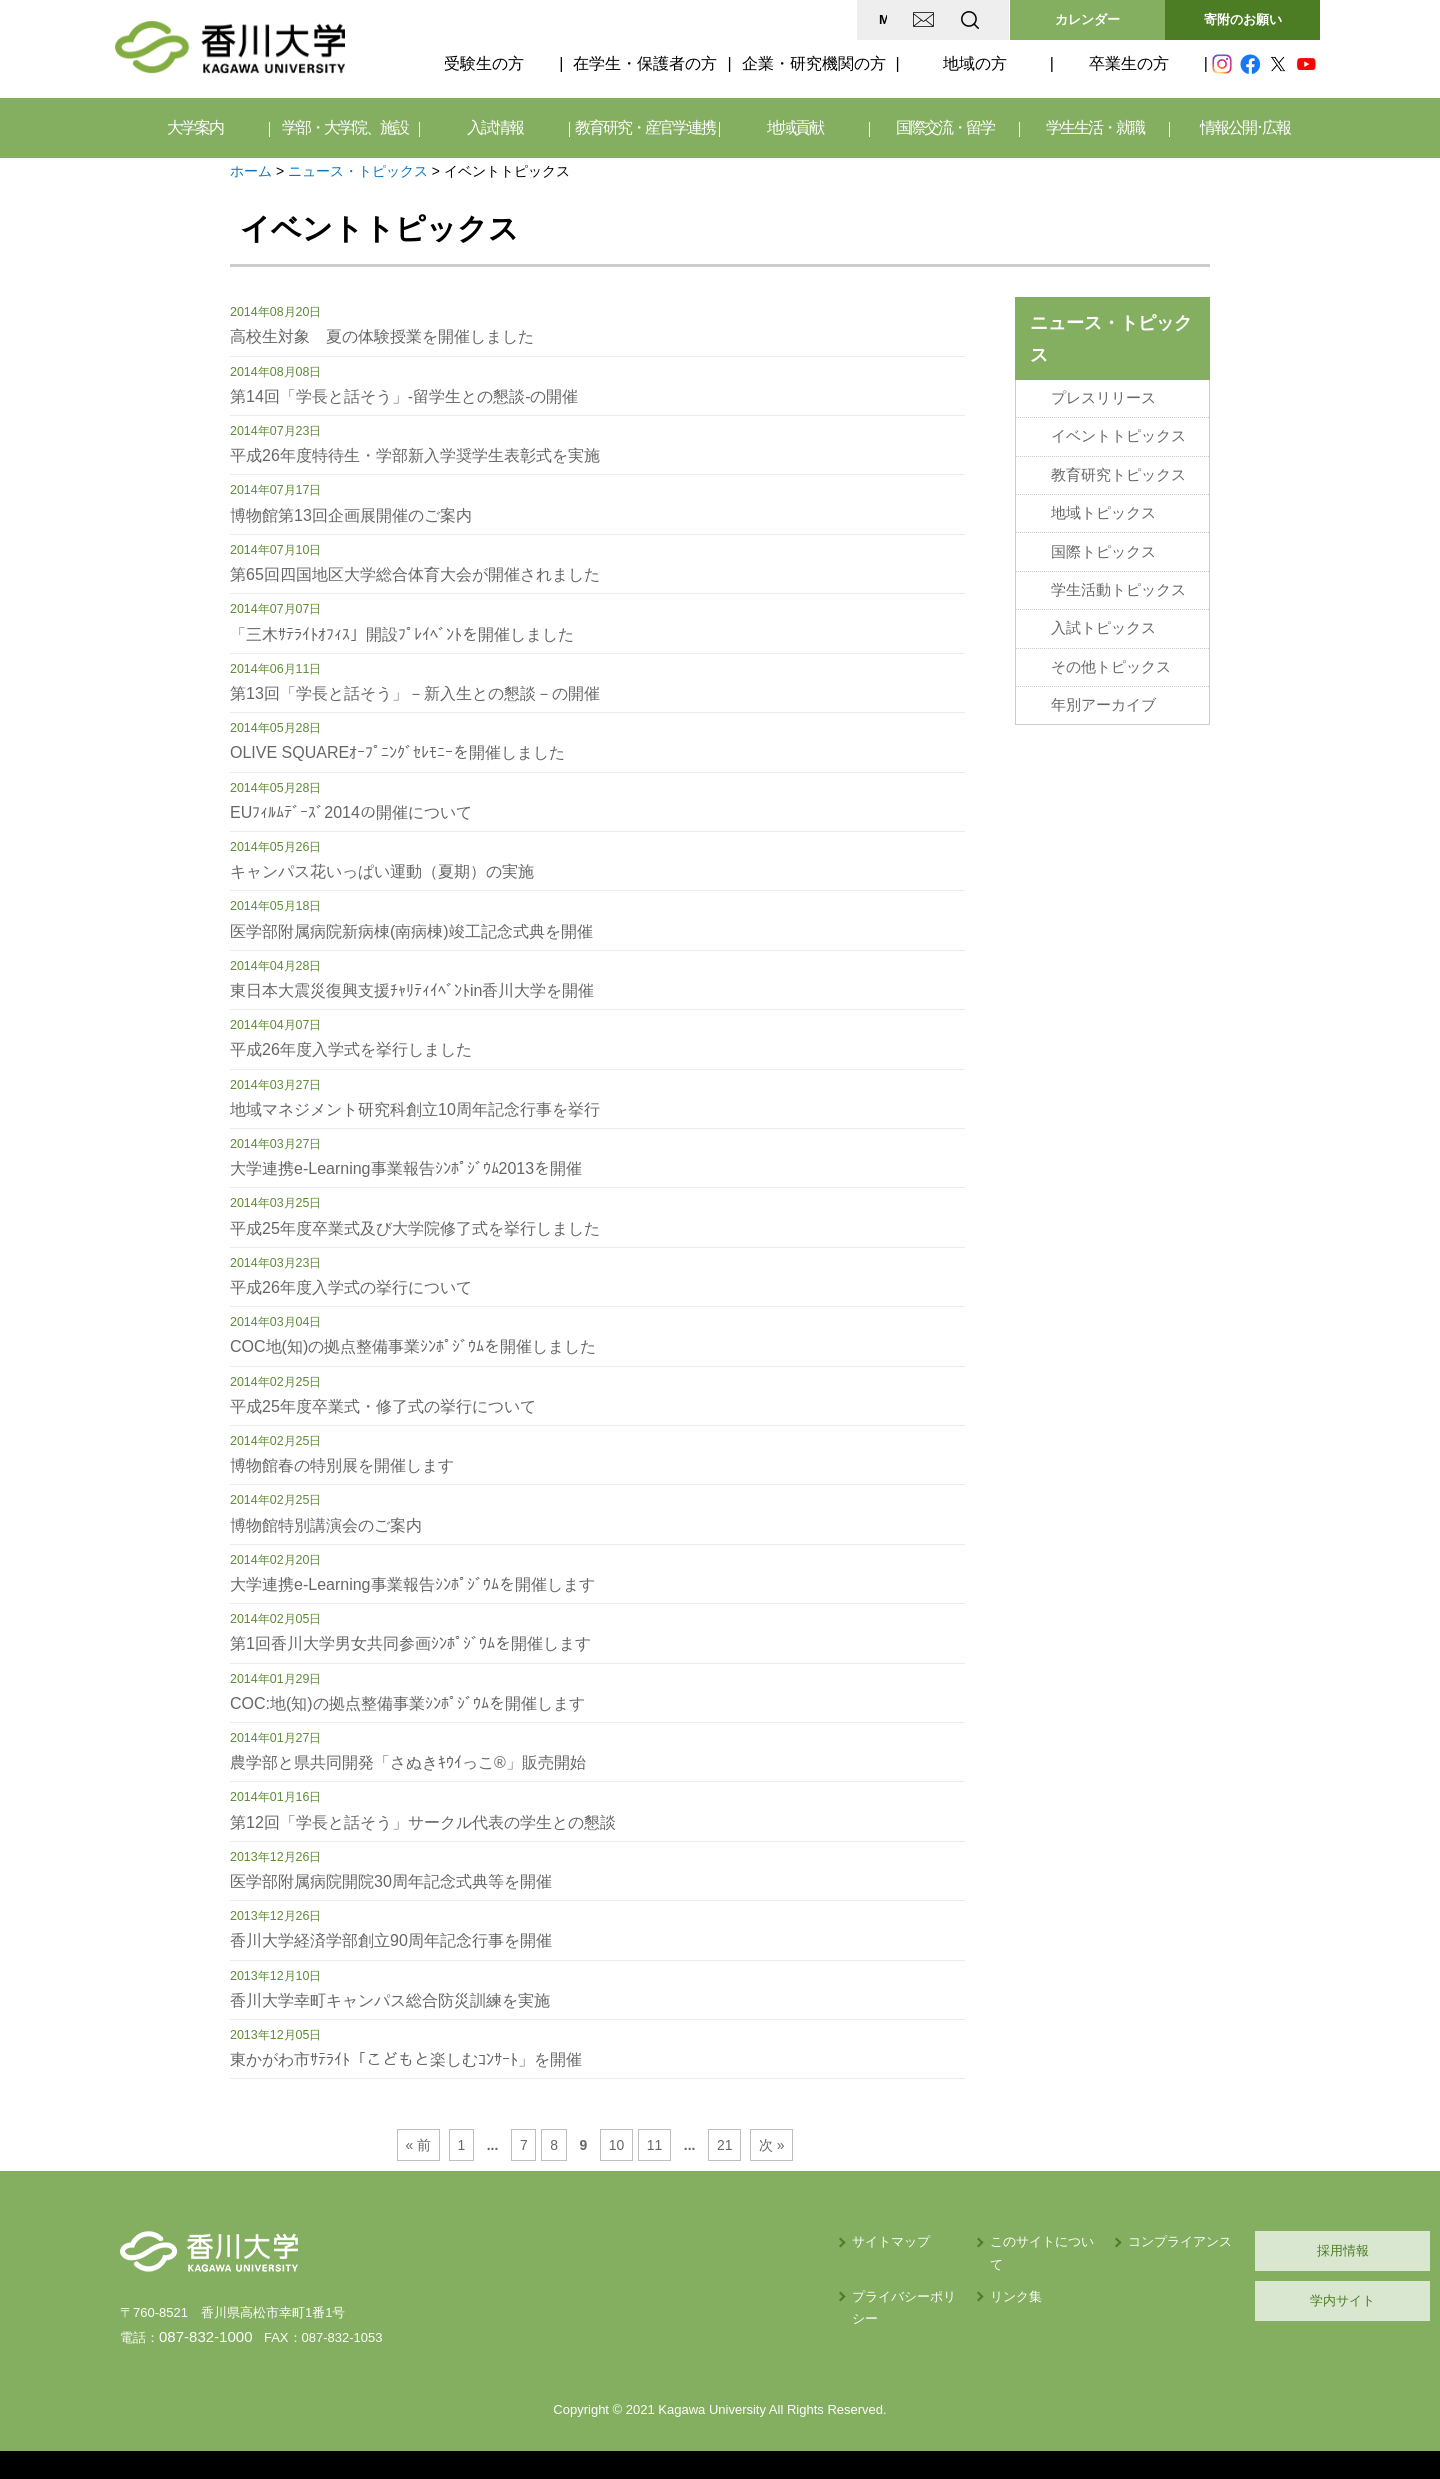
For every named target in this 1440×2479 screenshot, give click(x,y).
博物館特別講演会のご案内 (326, 1525)
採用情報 (1225, 2250)
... (498, 2145)
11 (650, 2145)
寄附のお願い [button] (1243, 19)
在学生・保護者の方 (645, 63)
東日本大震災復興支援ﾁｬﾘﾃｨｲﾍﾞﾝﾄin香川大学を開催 (412, 990)
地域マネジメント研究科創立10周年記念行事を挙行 (415, 1109)
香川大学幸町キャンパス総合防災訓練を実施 (390, 2000)
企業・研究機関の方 (814, 63)
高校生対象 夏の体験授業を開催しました (382, 336)
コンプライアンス (1030, 2241)
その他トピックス (1111, 651)
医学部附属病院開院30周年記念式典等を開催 (391, 1881)
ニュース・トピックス (358, 171)
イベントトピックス (1118, 433)
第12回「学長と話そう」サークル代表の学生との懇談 (423, 1822)
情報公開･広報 (1245, 127)
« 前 (427, 2145)
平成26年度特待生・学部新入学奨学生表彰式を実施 (415, 455)
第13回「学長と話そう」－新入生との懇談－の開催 (415, 693)
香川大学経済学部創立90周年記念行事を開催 (391, 1940)
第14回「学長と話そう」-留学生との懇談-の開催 (404, 396)
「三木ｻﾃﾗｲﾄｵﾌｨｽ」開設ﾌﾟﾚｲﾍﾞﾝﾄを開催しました (402, 634)
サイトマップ (691, 2241)
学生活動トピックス (1118, 578)
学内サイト (1225, 2300)
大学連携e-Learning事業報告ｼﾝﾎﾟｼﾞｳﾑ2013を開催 (406, 1168)
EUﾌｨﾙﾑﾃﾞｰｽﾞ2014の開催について (351, 812)
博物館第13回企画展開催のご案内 (351, 515)
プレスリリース (1103, 397)
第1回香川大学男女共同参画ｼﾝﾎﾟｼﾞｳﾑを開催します (410, 1643)
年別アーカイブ (1103, 687)
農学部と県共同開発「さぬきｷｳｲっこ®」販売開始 (408, 1762)
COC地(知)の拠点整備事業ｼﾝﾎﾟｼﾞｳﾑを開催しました (413, 1346)
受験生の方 (484, 63)
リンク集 (841, 2274)
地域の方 (975, 63)
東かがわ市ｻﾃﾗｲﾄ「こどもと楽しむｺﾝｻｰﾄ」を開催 (406, 2059)
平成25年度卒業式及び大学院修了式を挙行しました (415, 1228)
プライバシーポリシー (717, 2274)
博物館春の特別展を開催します (342, 1465)
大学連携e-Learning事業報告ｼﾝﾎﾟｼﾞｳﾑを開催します (412, 1584)
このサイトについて (873, 2241)
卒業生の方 (1129, 63)
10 (614, 2145)
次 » (764, 2145)
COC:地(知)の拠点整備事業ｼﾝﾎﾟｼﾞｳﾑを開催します (407, 1703)
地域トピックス (1103, 506)
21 (717, 2145)
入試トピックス (1103, 615)
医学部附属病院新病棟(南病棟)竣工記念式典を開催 (411, 931)
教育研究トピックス (1118, 469)
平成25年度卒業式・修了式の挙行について (383, 1406)
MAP (733, 19)
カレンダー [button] (1087, 19)
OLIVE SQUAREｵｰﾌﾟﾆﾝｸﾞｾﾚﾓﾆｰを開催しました (397, 752)
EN (891, 19)
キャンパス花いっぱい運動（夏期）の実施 (382, 871)
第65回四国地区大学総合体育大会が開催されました (415, 574)
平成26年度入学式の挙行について (351, 1287)
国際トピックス (1103, 542)
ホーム (251, 171)
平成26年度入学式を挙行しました (351, 1049)
